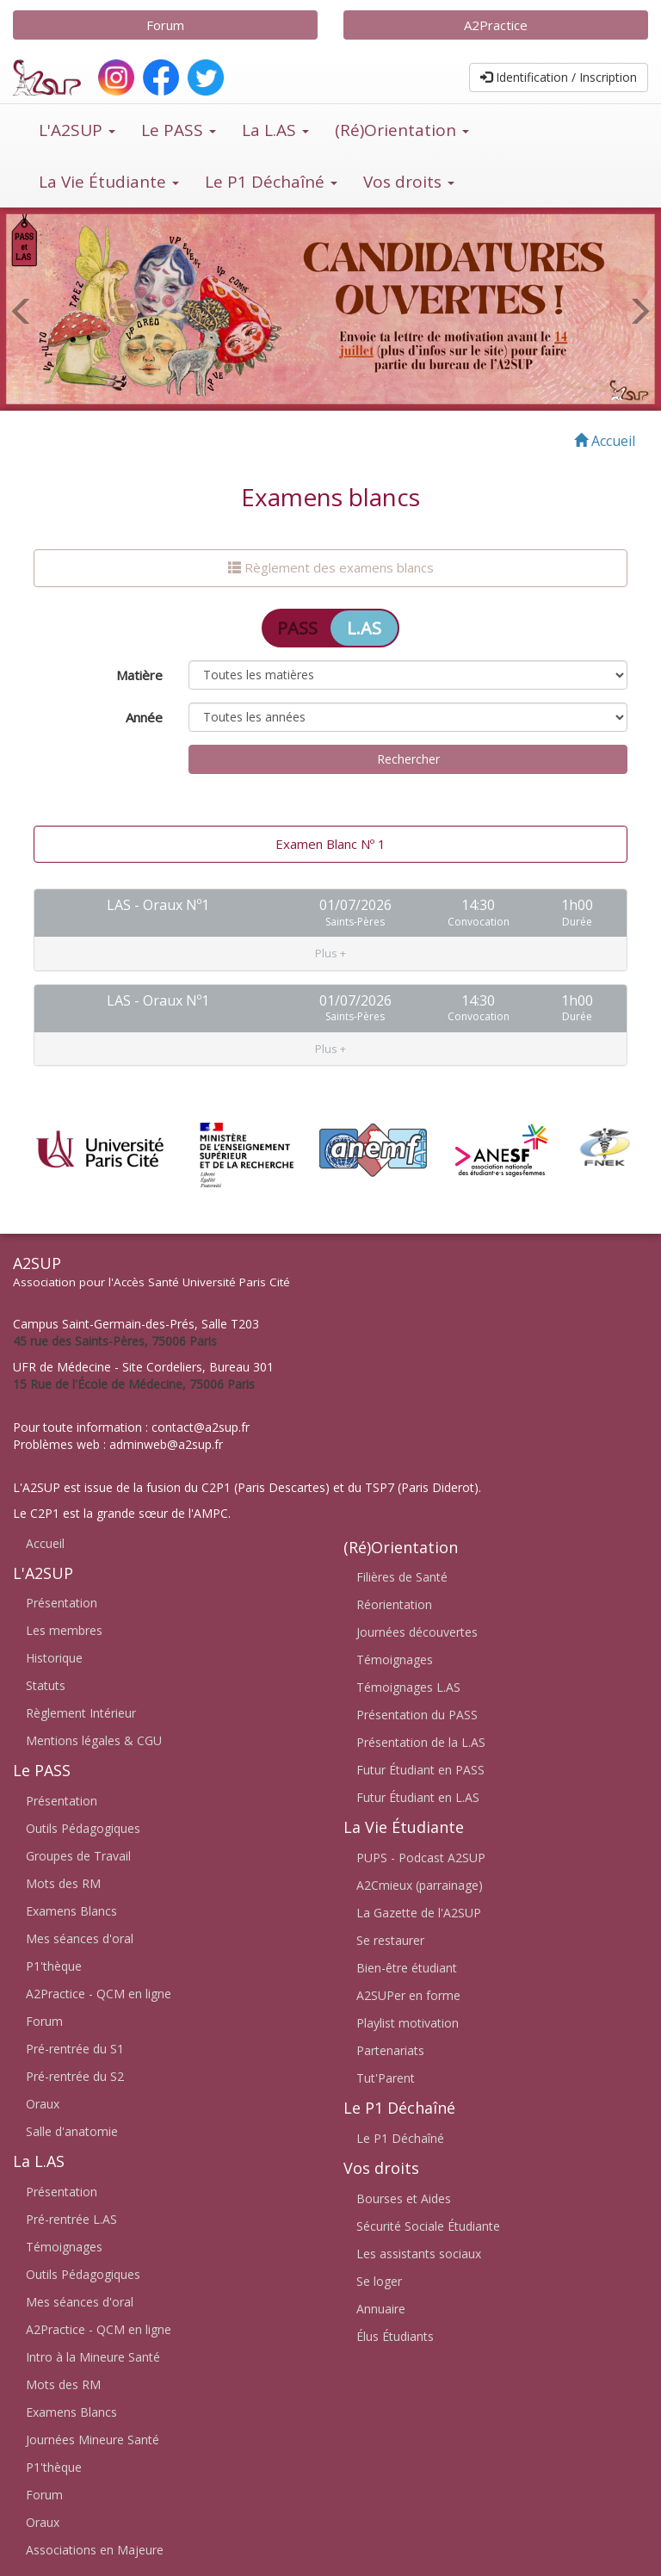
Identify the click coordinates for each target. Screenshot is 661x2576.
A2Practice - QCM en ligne (98, 1993)
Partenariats (390, 2050)
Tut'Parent (385, 2078)
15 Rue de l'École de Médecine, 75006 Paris (134, 1383)
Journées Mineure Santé (92, 2439)
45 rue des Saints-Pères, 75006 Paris (115, 1340)
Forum (165, 25)
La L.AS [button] (275, 130)
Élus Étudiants (395, 2336)
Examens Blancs (71, 1911)
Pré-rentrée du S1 (75, 2048)
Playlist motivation (407, 2023)
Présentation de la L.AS (420, 1742)
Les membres (64, 1630)
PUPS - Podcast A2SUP (420, 1857)
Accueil (45, 1542)
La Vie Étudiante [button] (109, 181)
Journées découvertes (417, 1632)
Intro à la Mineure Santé (93, 2357)
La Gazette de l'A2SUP (418, 1912)
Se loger (379, 2281)
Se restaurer (390, 1940)
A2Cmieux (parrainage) (419, 1885)
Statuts (45, 1685)
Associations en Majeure (95, 2550)
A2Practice (496, 25)
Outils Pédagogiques (83, 1828)
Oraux (42, 2104)
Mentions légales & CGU (94, 1740)
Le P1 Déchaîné (400, 2138)
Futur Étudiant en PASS (420, 1770)
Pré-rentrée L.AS (71, 2219)
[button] (330, 913)
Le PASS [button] (178, 130)
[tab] (330, 913)
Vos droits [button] (408, 181)
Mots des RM (63, 1883)
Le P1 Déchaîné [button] (271, 181)
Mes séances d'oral (79, 1938)
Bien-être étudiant (406, 1968)
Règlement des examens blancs (331, 567)
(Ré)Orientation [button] (402, 130)
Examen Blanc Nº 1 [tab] (330, 843)
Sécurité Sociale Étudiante (428, 2226)
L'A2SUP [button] (77, 130)
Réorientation (394, 1604)
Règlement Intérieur (81, 1713)
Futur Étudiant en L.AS (417, 1797)
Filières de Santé (402, 1577)
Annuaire (380, 2308)
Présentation (61, 1603)
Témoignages (64, 2247)
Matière (139, 675)
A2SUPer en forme (408, 1995)
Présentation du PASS (417, 1714)
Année (144, 717)
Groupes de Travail (78, 1856)
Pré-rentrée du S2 (75, 2076)
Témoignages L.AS (408, 1687)
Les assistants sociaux (418, 2253)
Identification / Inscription (558, 77)
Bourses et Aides (403, 2198)
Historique (54, 1658)
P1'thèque (54, 1966)
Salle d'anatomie (72, 2131)
